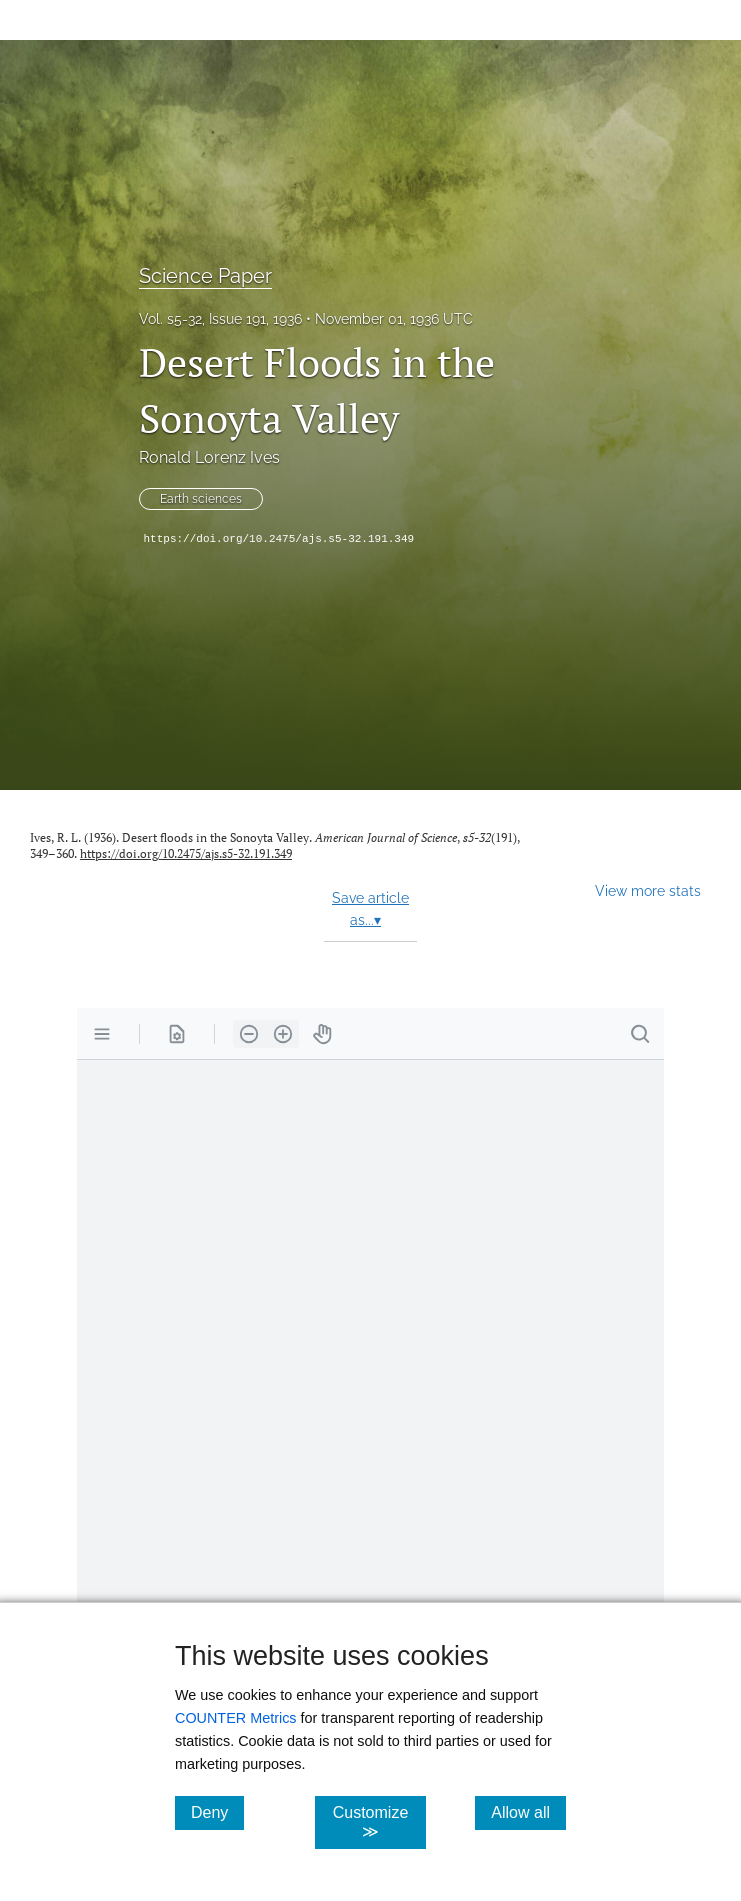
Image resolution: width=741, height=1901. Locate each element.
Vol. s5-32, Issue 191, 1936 (220, 319)
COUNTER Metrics (236, 1718)
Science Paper (205, 276)
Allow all (528, 1812)
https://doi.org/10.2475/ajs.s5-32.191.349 (279, 539)
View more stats (648, 890)
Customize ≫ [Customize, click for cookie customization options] (379, 1822)
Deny (217, 1812)
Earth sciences (201, 499)
